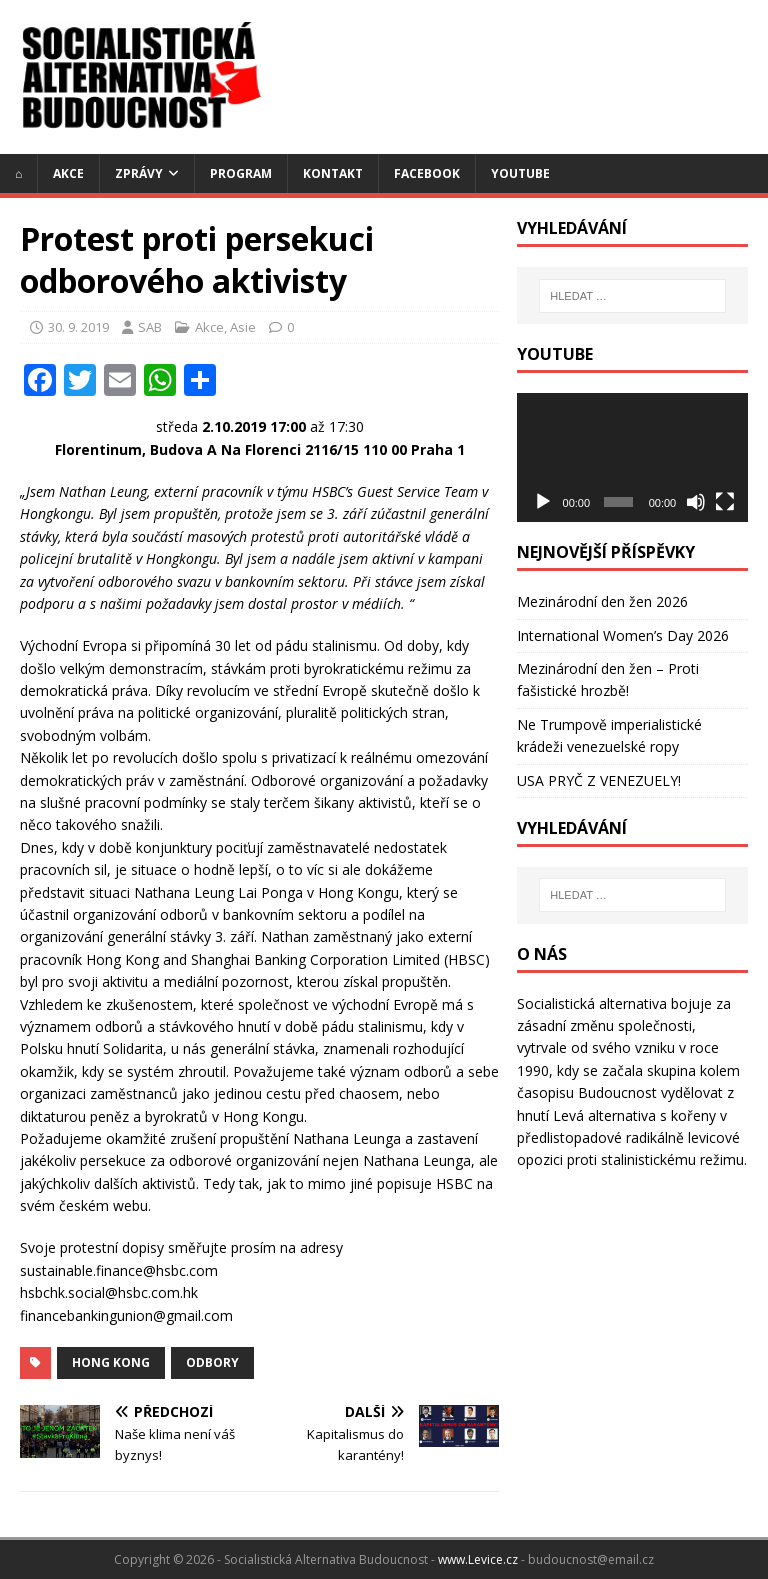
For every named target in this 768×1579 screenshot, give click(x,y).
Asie (243, 327)
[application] (632, 458)
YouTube (520, 173)
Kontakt (333, 173)
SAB (150, 327)
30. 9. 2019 (78, 327)
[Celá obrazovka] (725, 502)
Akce (68, 173)
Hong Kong (111, 1362)
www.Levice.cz (478, 1559)
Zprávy (139, 173)
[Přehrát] (543, 502)
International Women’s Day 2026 (623, 635)
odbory (212, 1362)
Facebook (427, 173)
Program (241, 173)
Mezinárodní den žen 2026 (602, 601)
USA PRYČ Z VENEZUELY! (599, 780)
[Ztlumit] (696, 502)
